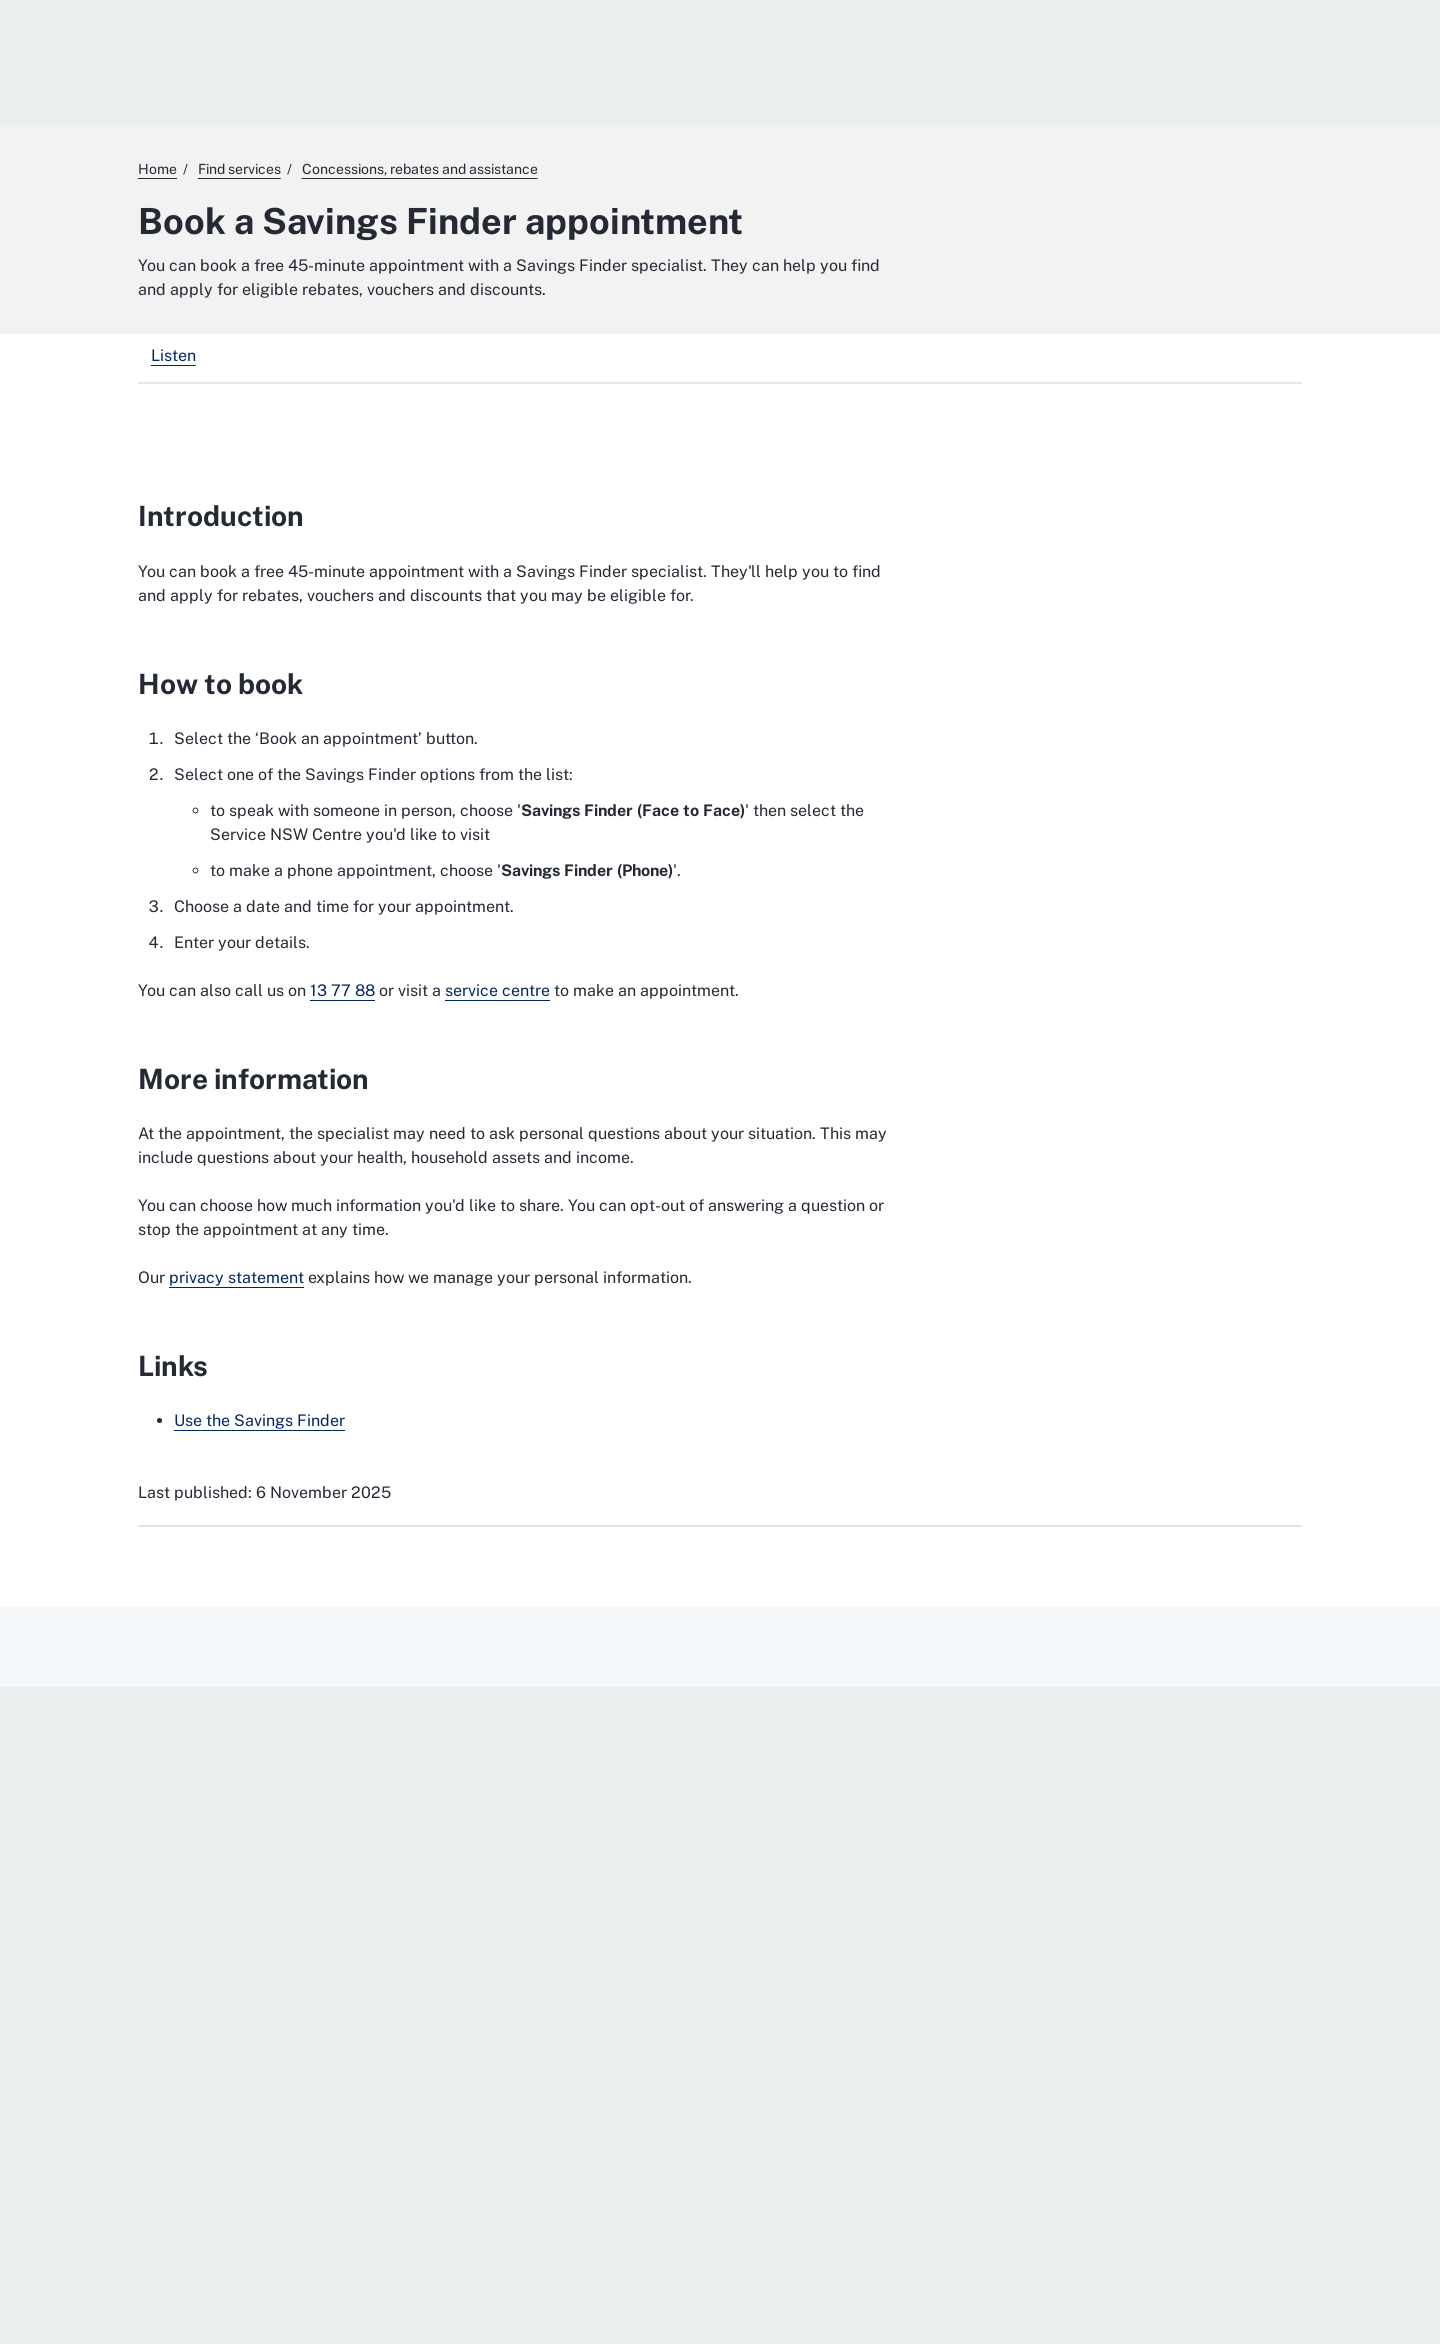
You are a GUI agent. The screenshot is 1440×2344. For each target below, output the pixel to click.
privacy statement (236, 1277)
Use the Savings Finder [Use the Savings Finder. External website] (259, 1420)
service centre (497, 990)
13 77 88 (342, 990)
